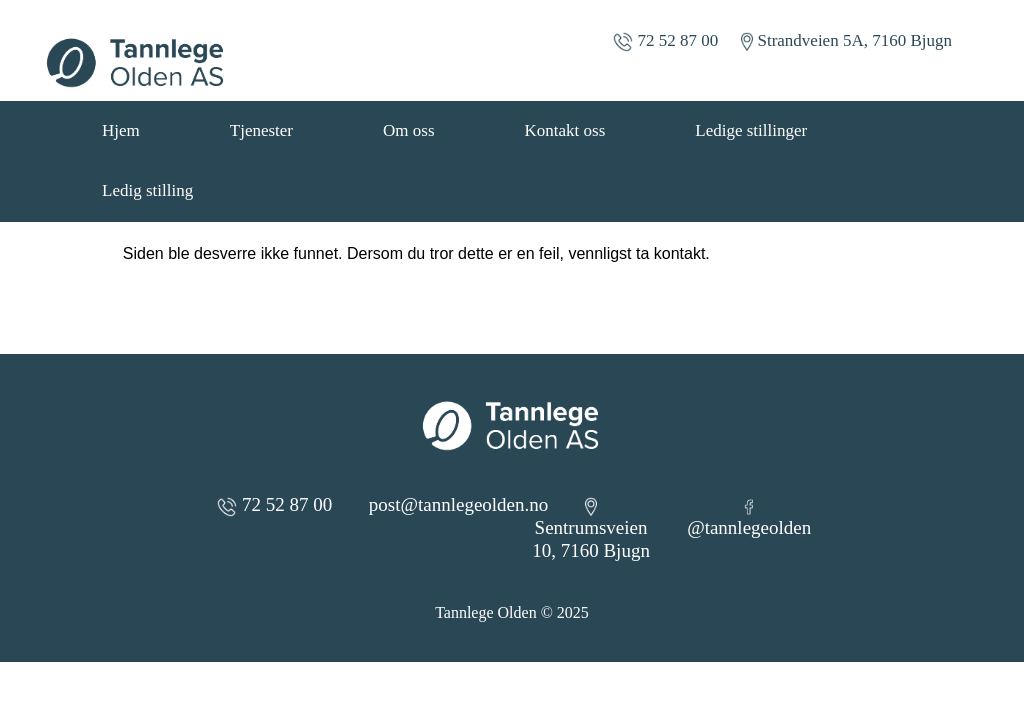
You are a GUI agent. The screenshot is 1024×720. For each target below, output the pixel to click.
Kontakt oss (565, 130)
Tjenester (261, 130)
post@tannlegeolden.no (459, 504)
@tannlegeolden (749, 518)
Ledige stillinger (751, 130)
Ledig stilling (147, 190)
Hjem (121, 130)
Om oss (408, 130)
